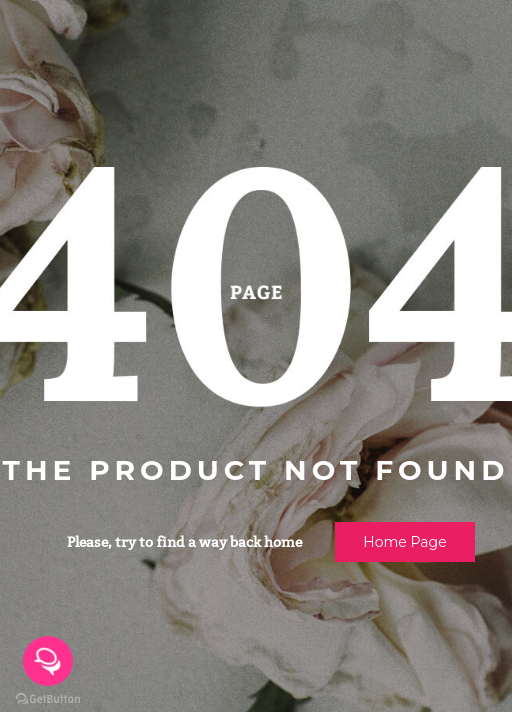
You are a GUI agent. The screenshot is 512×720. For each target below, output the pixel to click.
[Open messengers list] (48, 661)
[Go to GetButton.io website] (48, 699)
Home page (404, 542)
